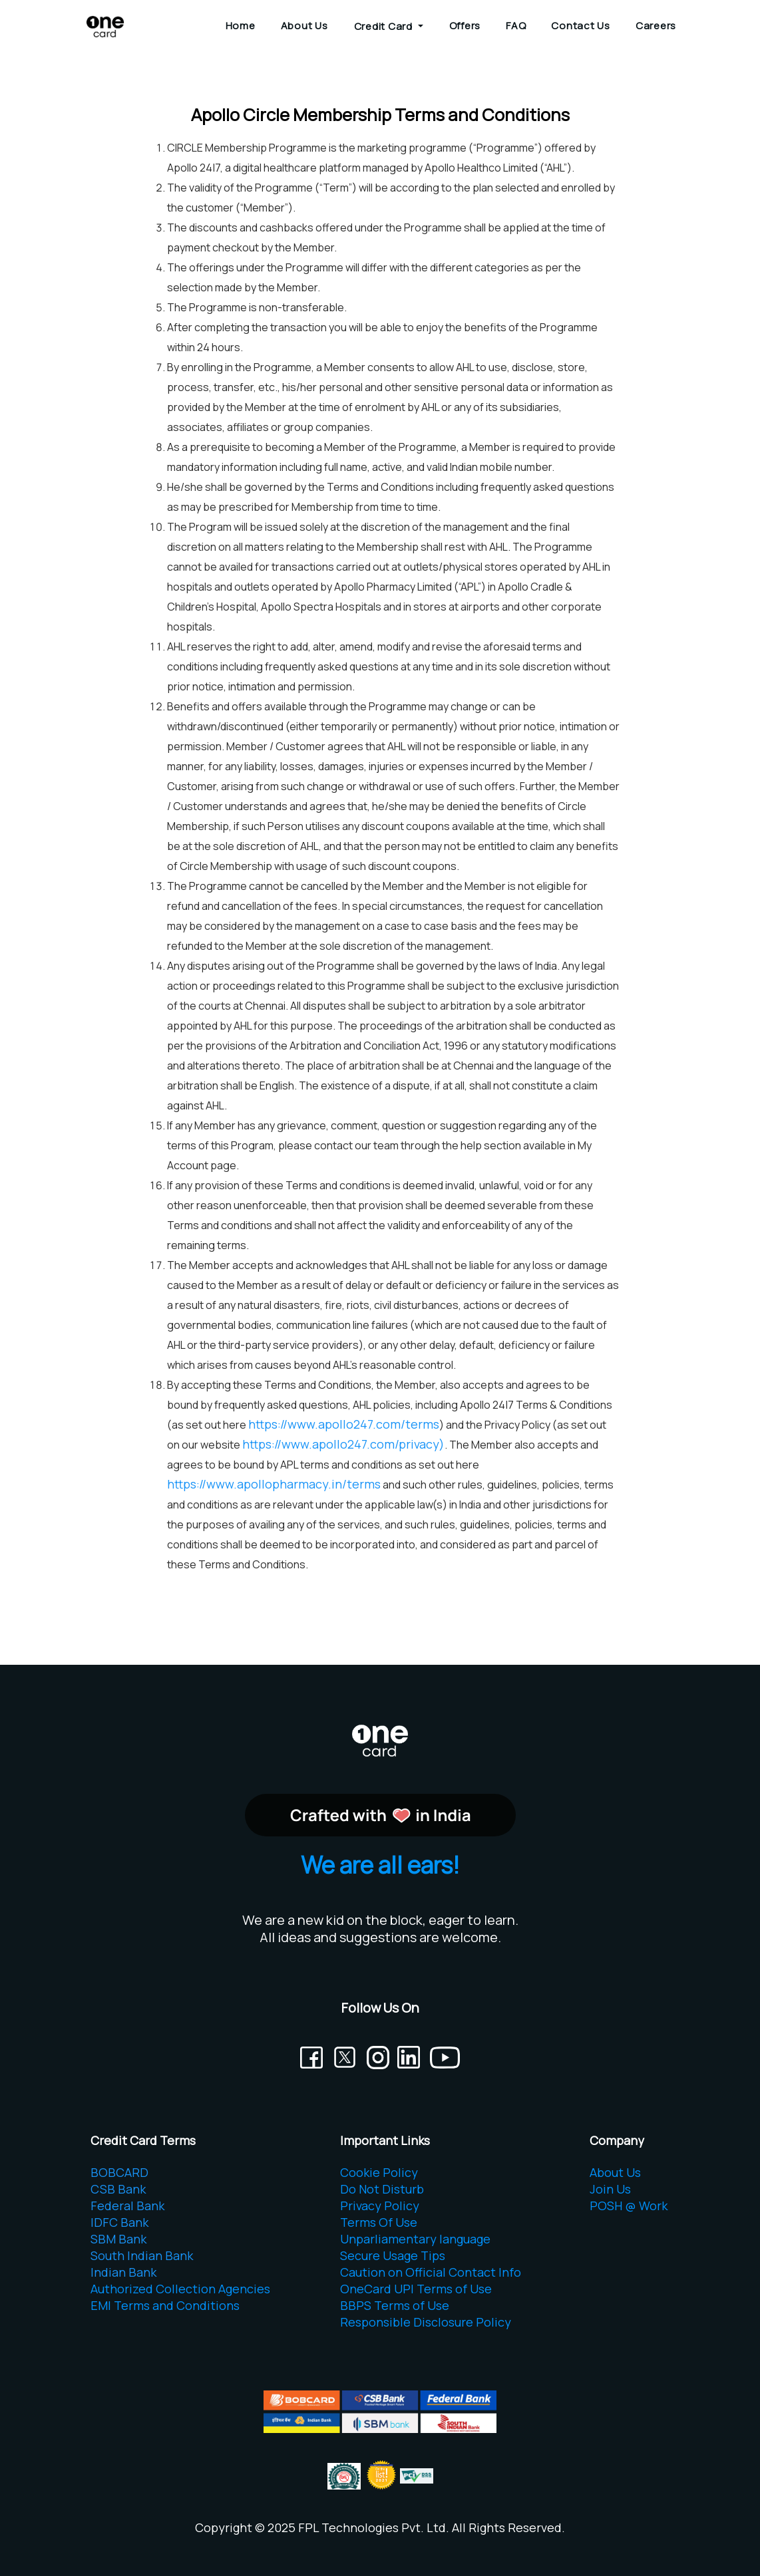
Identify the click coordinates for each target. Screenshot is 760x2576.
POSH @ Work (628, 2206)
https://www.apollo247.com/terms (343, 1424)
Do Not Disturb (382, 2189)
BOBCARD (119, 2172)
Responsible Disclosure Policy (425, 2322)
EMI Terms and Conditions (165, 2305)
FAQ (516, 26)
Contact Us (580, 26)
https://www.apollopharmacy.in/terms (274, 1484)
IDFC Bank (119, 2222)
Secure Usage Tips (392, 2255)
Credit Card (384, 26)
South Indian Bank (142, 2255)
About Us (304, 26)
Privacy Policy (379, 2206)
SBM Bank (118, 2239)
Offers (465, 26)
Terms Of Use (378, 2222)
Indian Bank (123, 2272)
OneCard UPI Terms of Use (416, 2289)
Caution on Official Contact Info (430, 2272)
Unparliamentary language (415, 2239)
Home (241, 26)
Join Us (610, 2189)
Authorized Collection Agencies (180, 2289)
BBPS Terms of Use (394, 2305)
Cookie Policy (379, 2172)
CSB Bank (118, 2189)
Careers (656, 26)
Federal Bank (127, 2206)
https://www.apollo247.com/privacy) (343, 1444)
